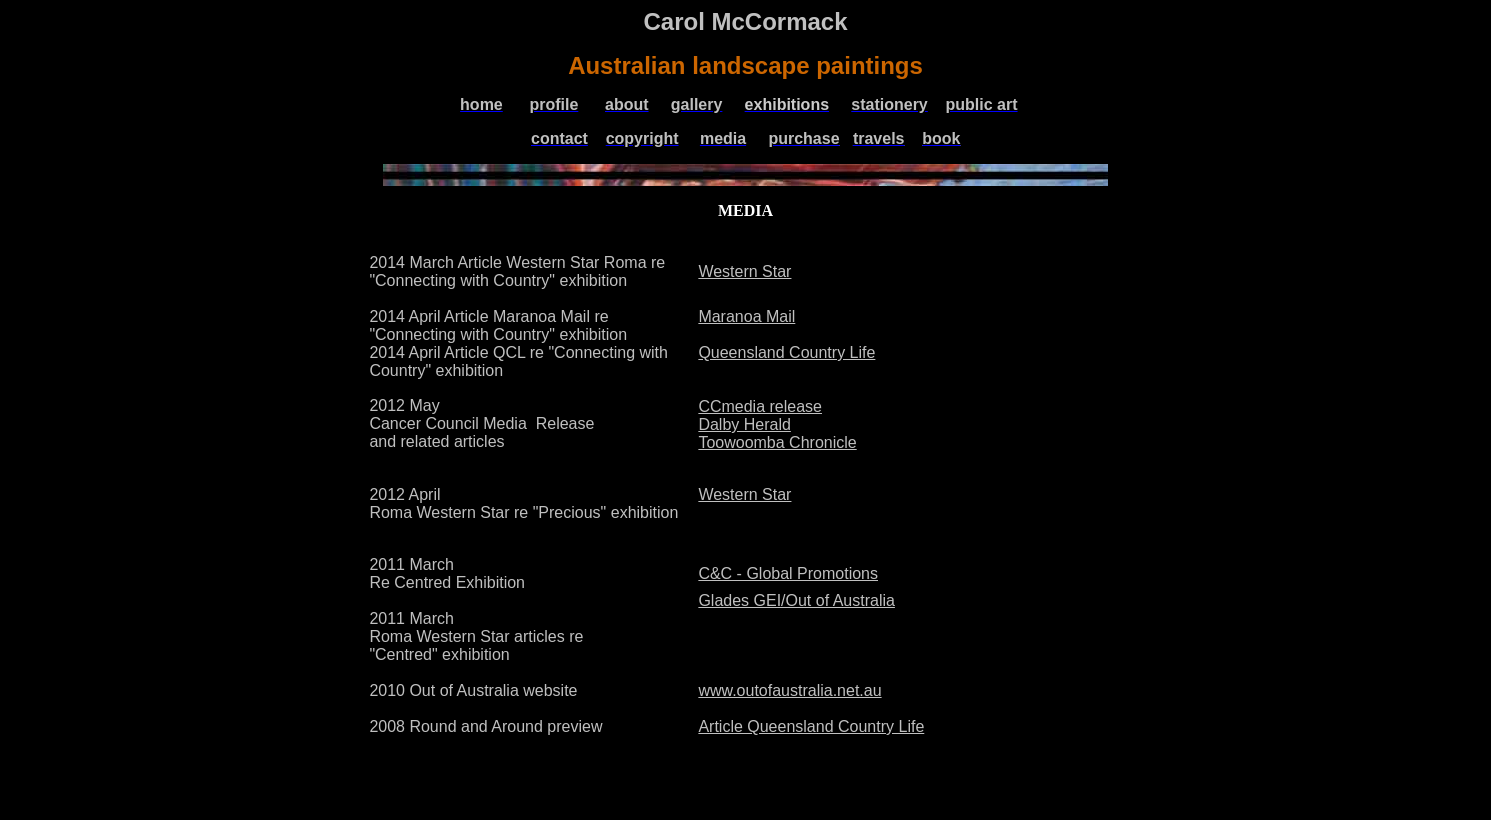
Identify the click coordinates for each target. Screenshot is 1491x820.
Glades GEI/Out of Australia (796, 600)
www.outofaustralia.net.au (789, 690)
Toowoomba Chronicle (777, 442)
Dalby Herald (744, 424)
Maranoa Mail (746, 316)
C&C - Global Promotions (788, 573)
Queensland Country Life (786, 352)
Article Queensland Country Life (811, 726)
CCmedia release (760, 406)
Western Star (744, 271)
